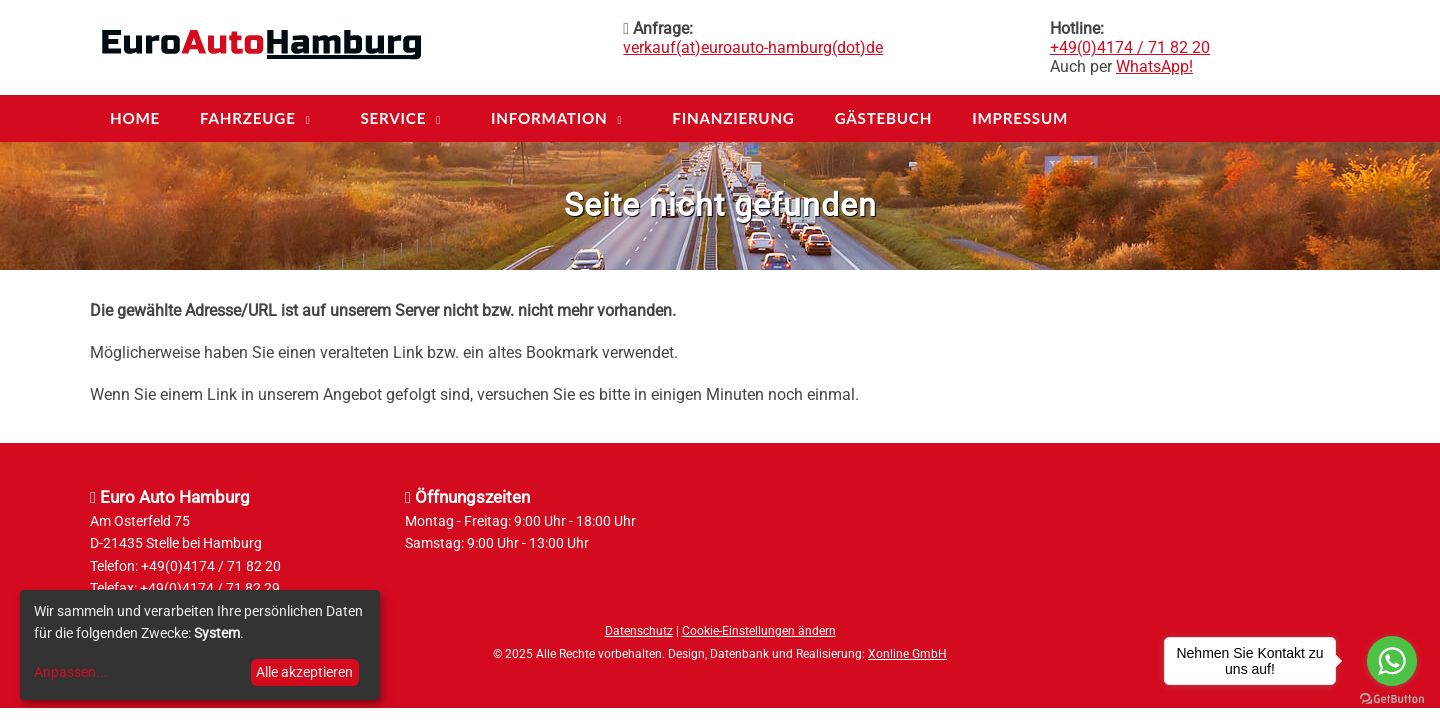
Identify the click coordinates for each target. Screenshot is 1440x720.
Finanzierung (733, 118)
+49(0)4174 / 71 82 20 (1130, 47)
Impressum (1020, 118)
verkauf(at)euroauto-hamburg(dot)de (753, 47)
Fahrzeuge (248, 118)
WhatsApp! (1154, 66)
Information (549, 118)
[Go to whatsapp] (1392, 661)
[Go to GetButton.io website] (1392, 699)
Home (135, 118)
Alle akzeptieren (304, 672)
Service (393, 118)
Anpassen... (71, 672)
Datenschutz (639, 631)
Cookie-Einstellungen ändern (759, 631)
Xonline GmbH (907, 654)
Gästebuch (884, 118)
